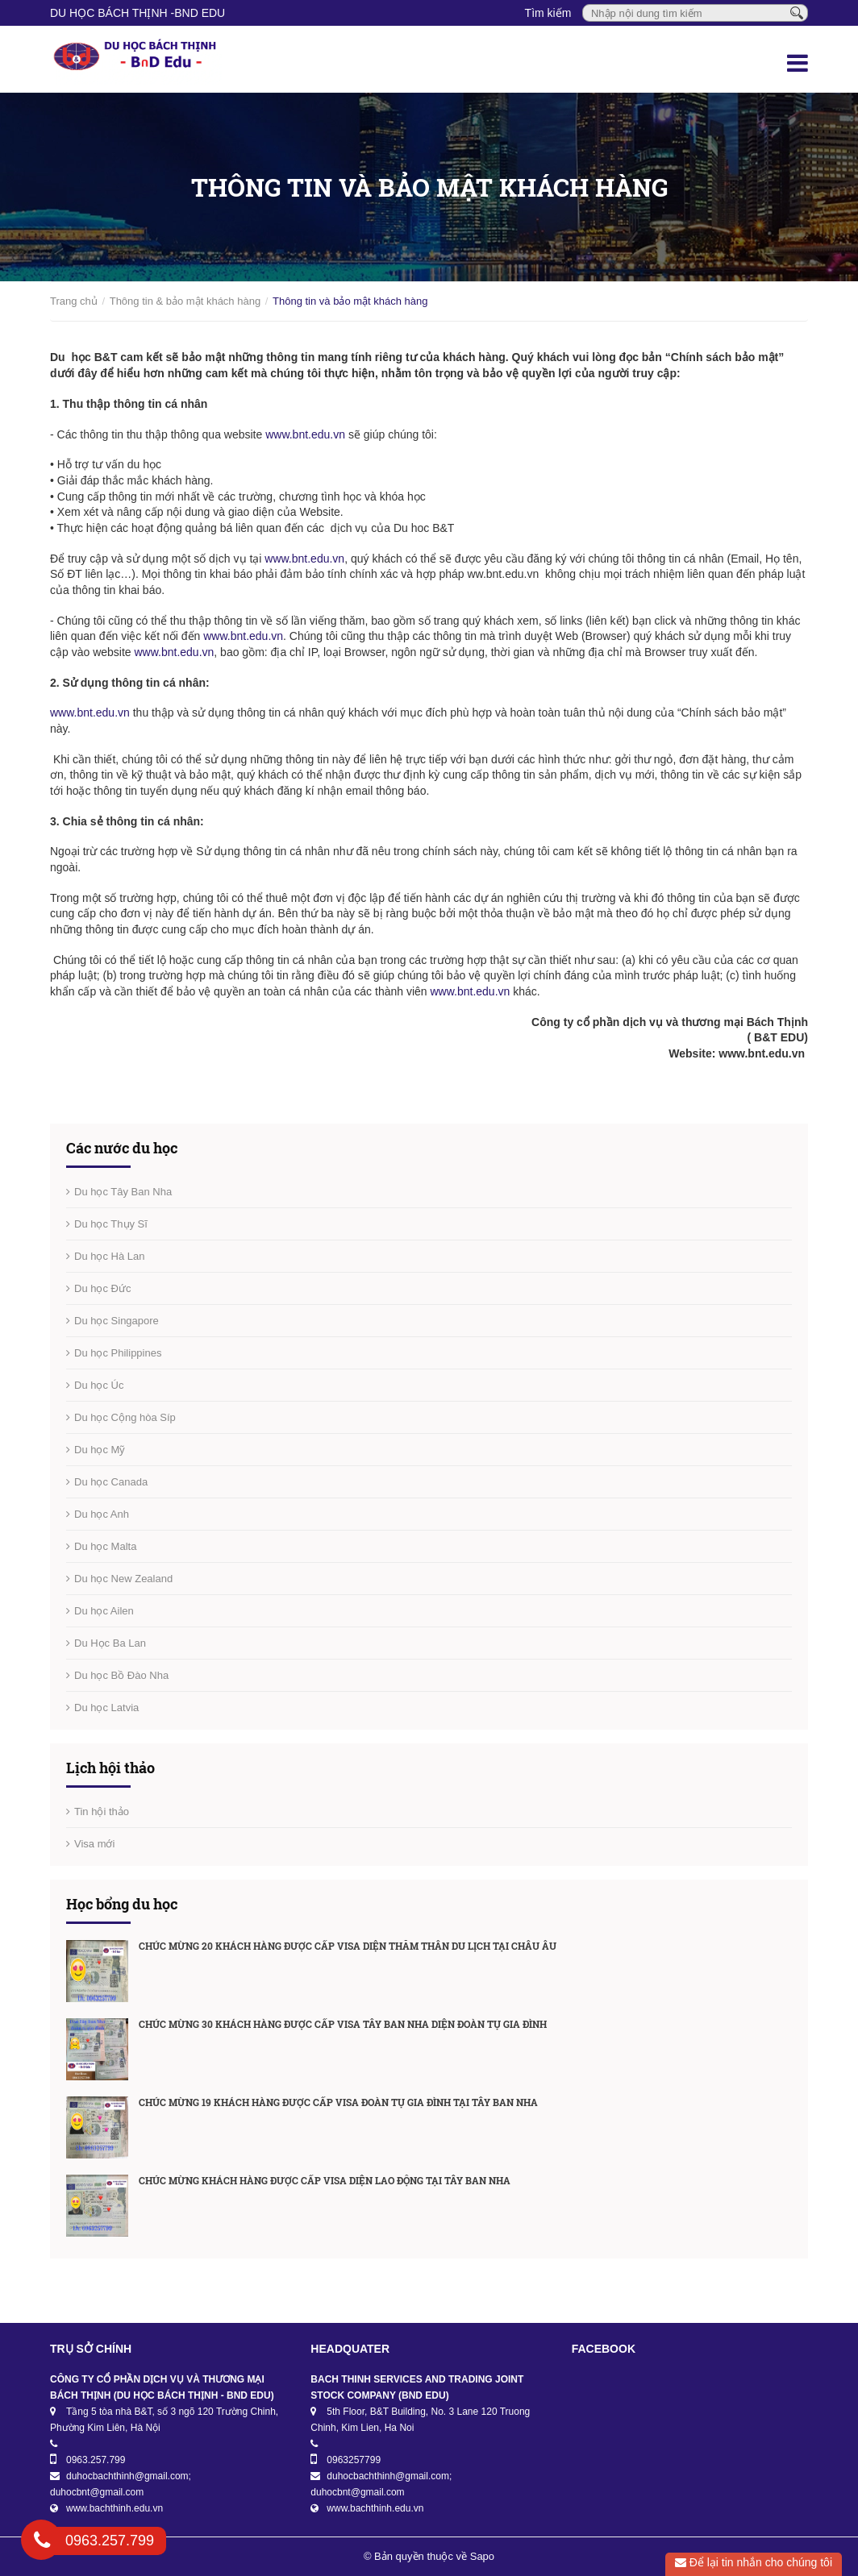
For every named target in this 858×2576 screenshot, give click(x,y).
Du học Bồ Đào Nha (121, 1675)
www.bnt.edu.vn (305, 434)
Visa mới (94, 1844)
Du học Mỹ (99, 1450)
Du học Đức (102, 1288)
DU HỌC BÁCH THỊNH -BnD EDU (137, 12)
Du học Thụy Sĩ (111, 1224)
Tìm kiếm (548, 12)
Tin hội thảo (101, 1811)
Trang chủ (74, 301)
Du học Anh (101, 1514)
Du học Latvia (106, 1707)
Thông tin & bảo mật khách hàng (185, 301)
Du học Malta (105, 1546)
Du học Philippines (117, 1353)
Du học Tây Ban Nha (123, 1192)
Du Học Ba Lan (110, 1643)
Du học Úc (98, 1385)
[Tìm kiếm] (796, 12)
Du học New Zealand (123, 1579)
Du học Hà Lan (109, 1256)
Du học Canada (111, 1482)
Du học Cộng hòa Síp (125, 1417)
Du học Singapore (116, 1321)
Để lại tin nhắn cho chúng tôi (753, 2562)
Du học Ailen (104, 1611)
